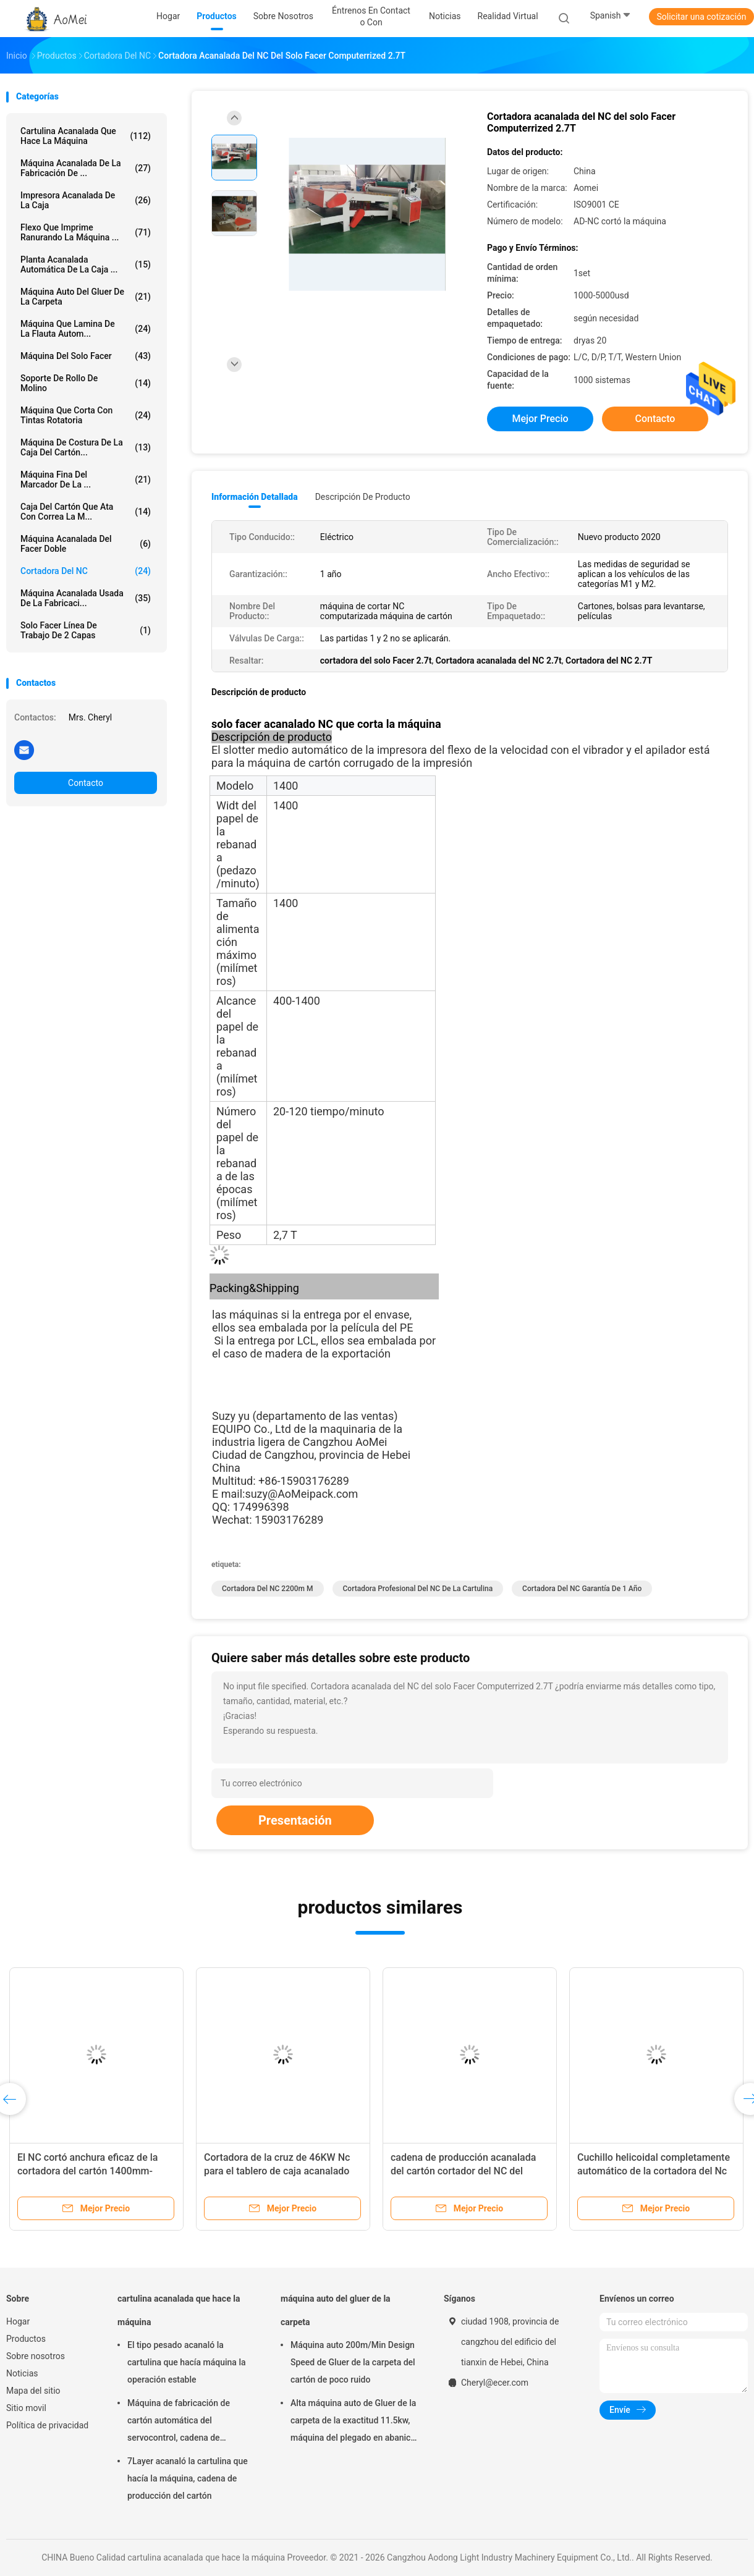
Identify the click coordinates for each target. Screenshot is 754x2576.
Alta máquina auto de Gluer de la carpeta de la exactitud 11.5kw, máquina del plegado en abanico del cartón (353, 2422)
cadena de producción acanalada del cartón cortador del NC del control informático (463, 2171)
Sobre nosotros (35, 2356)
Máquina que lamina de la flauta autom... (85, 329)
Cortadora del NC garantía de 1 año (582, 1588)
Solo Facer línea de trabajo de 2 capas (85, 630)
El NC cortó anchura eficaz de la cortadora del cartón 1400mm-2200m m (87, 2171)
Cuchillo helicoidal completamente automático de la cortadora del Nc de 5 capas (653, 2171)
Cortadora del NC (85, 571)
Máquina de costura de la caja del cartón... (85, 447)
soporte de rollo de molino (85, 383)
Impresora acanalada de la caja (85, 200)
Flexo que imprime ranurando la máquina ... (85, 232)
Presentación (295, 1820)
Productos (26, 2339)
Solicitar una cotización (701, 17)
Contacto (85, 783)
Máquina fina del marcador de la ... (85, 479)
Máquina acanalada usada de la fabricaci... (85, 598)
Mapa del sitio (33, 2391)
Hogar (18, 2321)
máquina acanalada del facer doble (85, 544)
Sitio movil (26, 2408)
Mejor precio (540, 418)
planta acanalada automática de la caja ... (85, 264)
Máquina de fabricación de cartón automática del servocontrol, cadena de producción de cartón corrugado (189, 2422)
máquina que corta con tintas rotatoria (85, 415)
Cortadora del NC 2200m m (267, 1588)
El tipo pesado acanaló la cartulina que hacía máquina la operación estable (186, 2362)
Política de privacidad (47, 2425)
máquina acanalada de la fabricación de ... (85, 168)
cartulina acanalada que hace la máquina (85, 136)
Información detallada (254, 497)
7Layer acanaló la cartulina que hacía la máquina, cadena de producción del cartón (187, 2478)
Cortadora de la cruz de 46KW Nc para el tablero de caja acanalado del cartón (277, 2171)
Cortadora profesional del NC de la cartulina (418, 1588)
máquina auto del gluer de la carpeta (85, 296)
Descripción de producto (362, 497)
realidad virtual (508, 16)
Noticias (22, 2373)
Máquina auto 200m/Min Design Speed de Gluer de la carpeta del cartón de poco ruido (352, 2362)
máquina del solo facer (85, 356)
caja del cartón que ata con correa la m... (85, 512)
